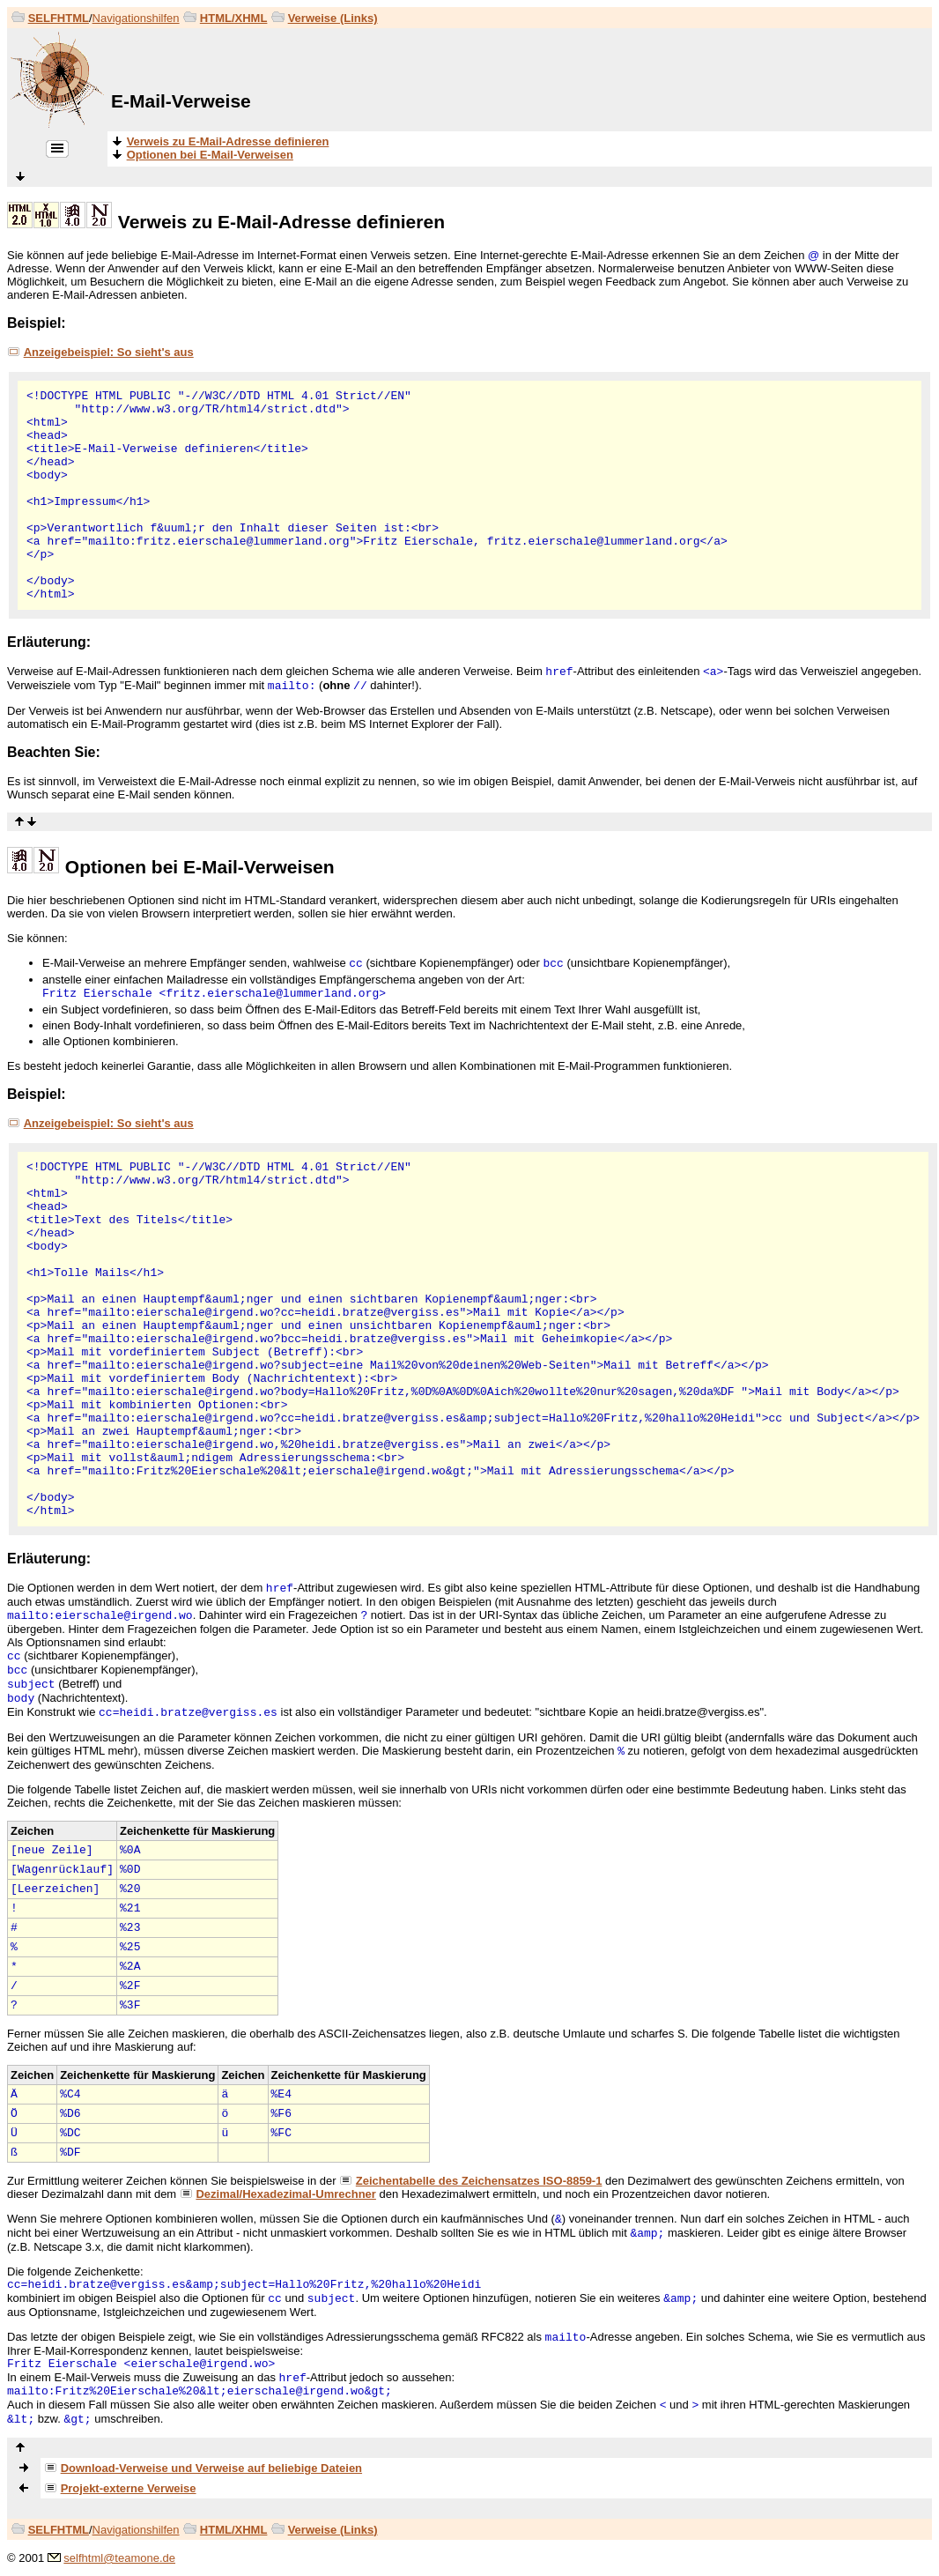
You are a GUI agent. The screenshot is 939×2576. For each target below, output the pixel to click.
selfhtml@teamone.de (119, 2558)
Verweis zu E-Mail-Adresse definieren (281, 222)
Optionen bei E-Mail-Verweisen (200, 867)
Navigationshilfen (136, 18)
